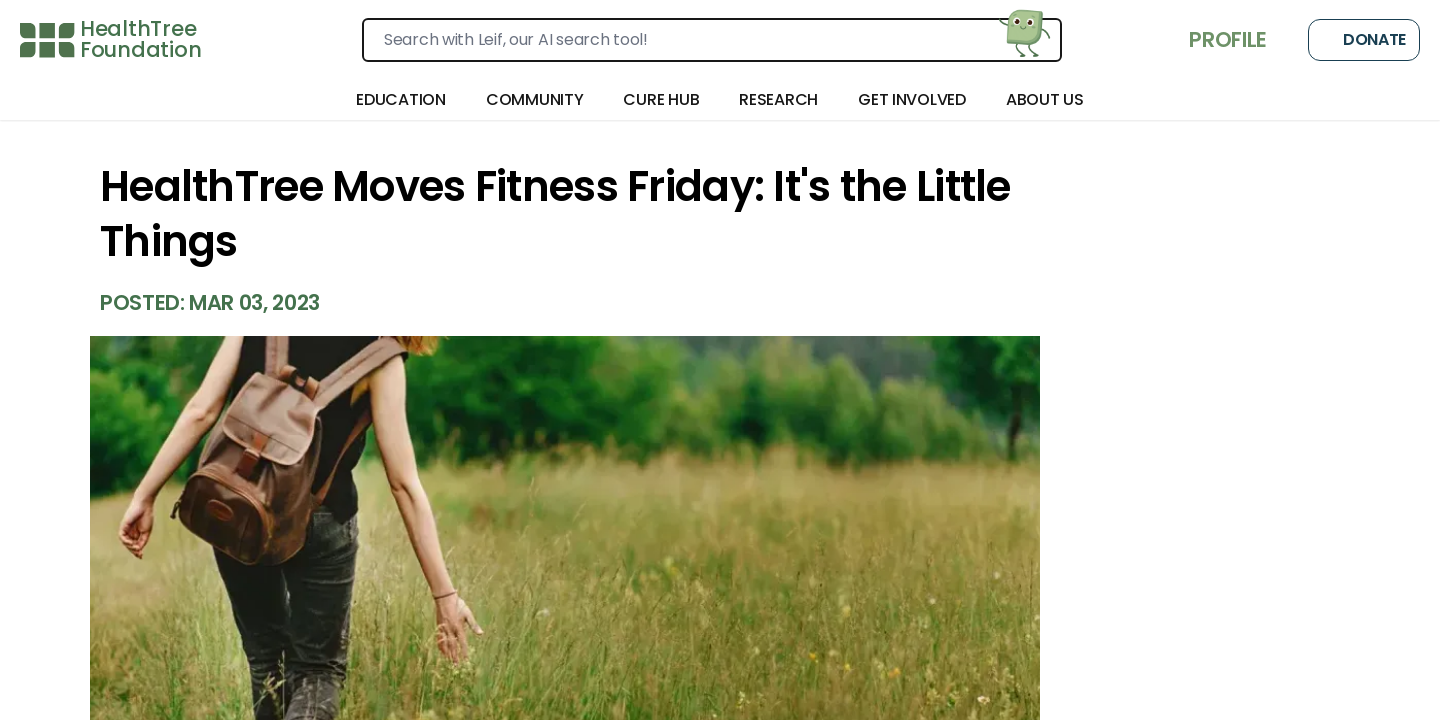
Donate (1364, 40)
